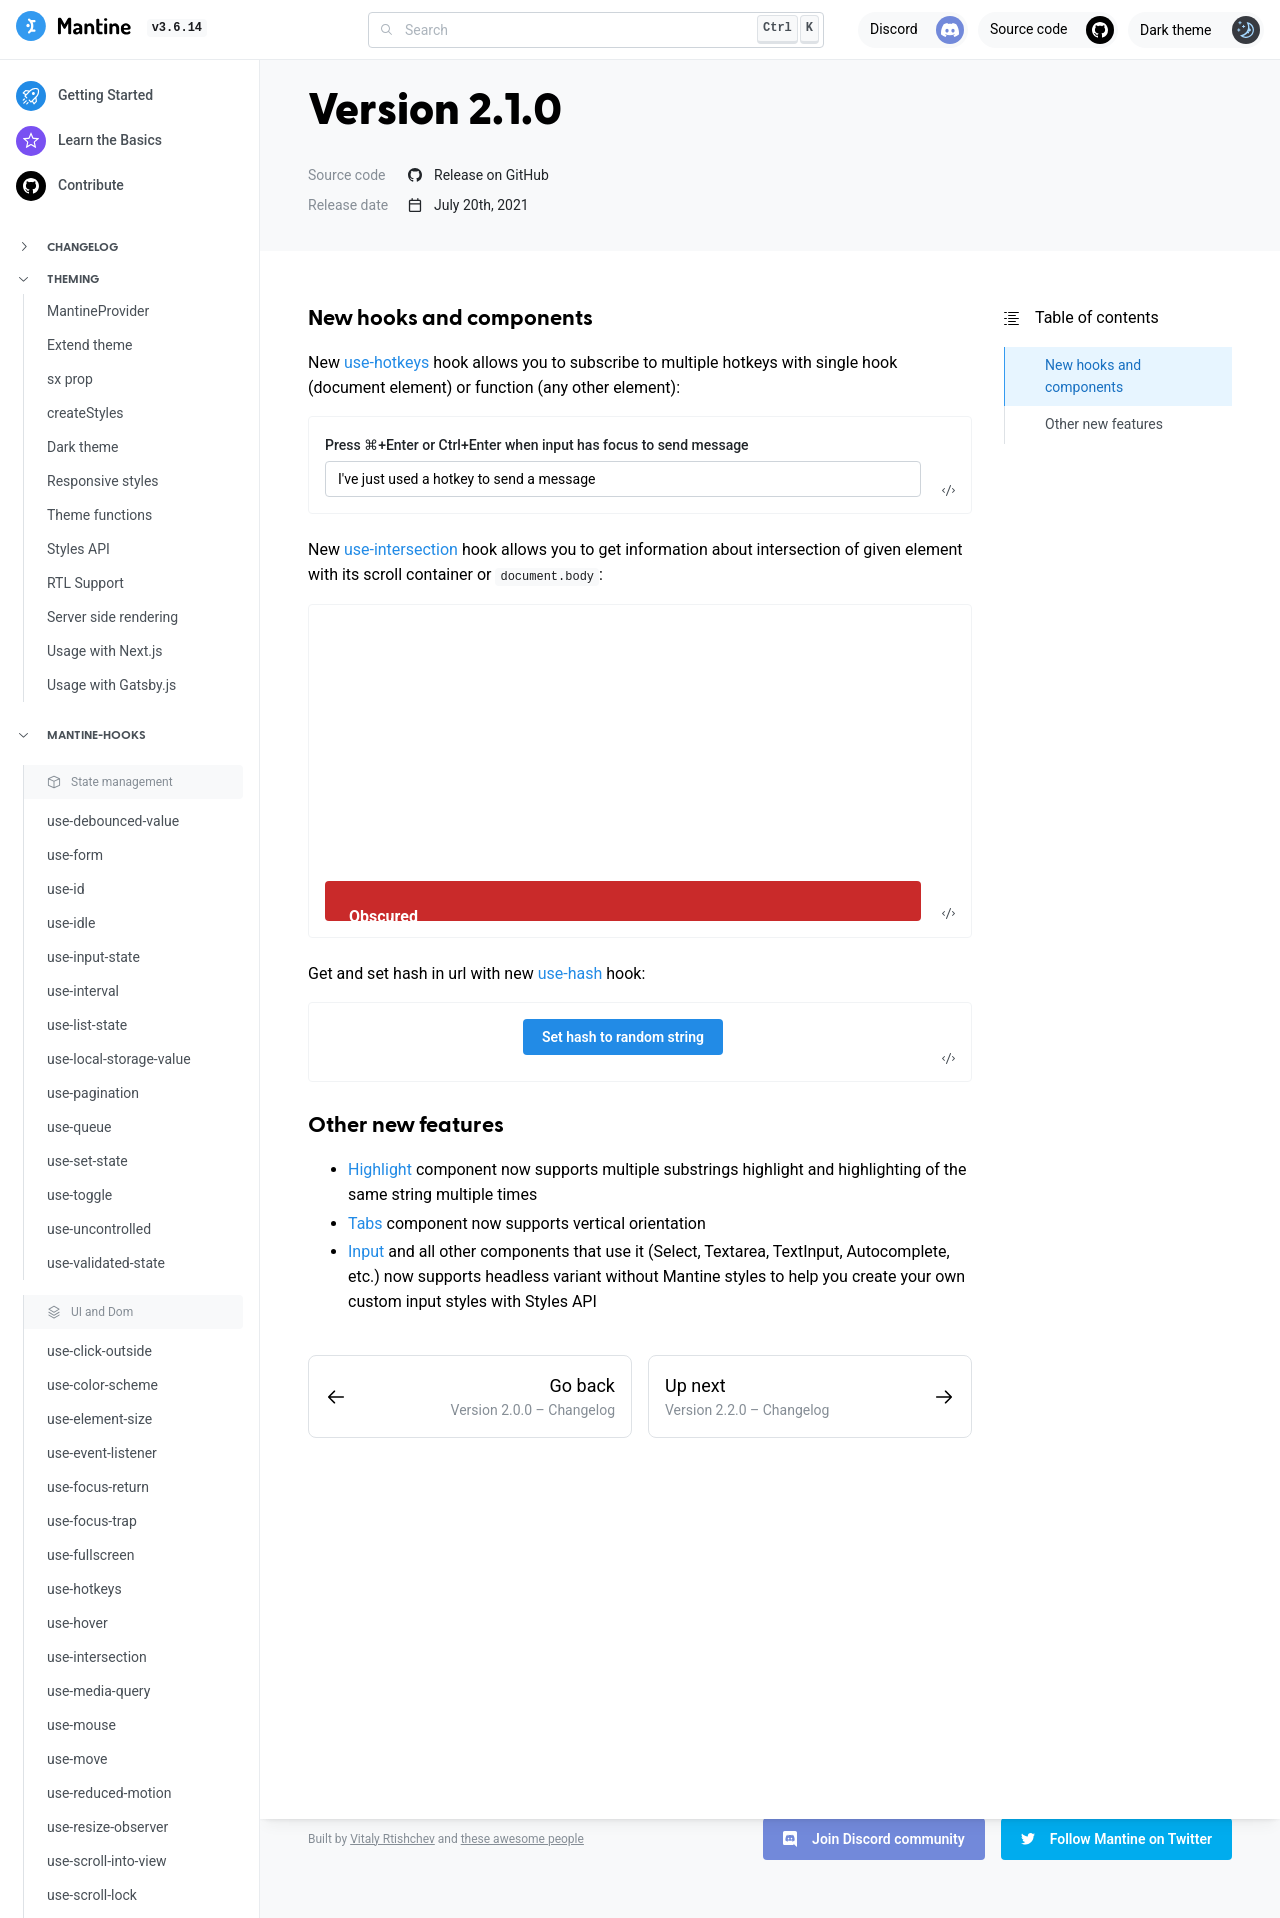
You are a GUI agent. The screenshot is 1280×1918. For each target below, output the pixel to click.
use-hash (570, 973)
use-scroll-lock (92, 1895)
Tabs (365, 1223)
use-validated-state (106, 1263)
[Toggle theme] (1196, 30)
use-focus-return (98, 1487)
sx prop (70, 379)
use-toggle (79, 1195)
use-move (77, 1759)
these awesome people (522, 1839)
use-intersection (97, 1657)
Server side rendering (112, 617)
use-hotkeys (84, 1589)
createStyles (85, 413)
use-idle (71, 923)
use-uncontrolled (99, 1229)
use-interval (83, 991)
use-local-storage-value (119, 1059)
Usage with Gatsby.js (111, 685)
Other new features (406, 1126)
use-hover (77, 1623)
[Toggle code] (948, 490)
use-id (66, 889)
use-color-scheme (102, 1385)
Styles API (78, 549)
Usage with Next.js (105, 651)
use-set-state (87, 1161)
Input (366, 1251)
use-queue (79, 1127)
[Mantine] (73, 30)
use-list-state (87, 1025)
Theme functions (99, 515)
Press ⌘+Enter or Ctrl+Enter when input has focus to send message (537, 445)
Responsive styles (103, 481)
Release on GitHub (478, 175)
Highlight (380, 1169)
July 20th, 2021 (468, 205)
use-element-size (99, 1419)
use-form (75, 855)
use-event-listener (102, 1453)
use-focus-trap (92, 1521)
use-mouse (81, 1725)
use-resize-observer (107, 1827)
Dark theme (83, 447)
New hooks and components (450, 319)
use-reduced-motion (109, 1793)
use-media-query (98, 1691)
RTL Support (85, 583)
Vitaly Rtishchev (392, 1839)
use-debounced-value (113, 821)
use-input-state (93, 957)
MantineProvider (98, 311)
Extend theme (89, 345)
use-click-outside (99, 1351)
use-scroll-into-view (107, 1861)
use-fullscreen (90, 1555)
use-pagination (93, 1093)
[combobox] (596, 30)
